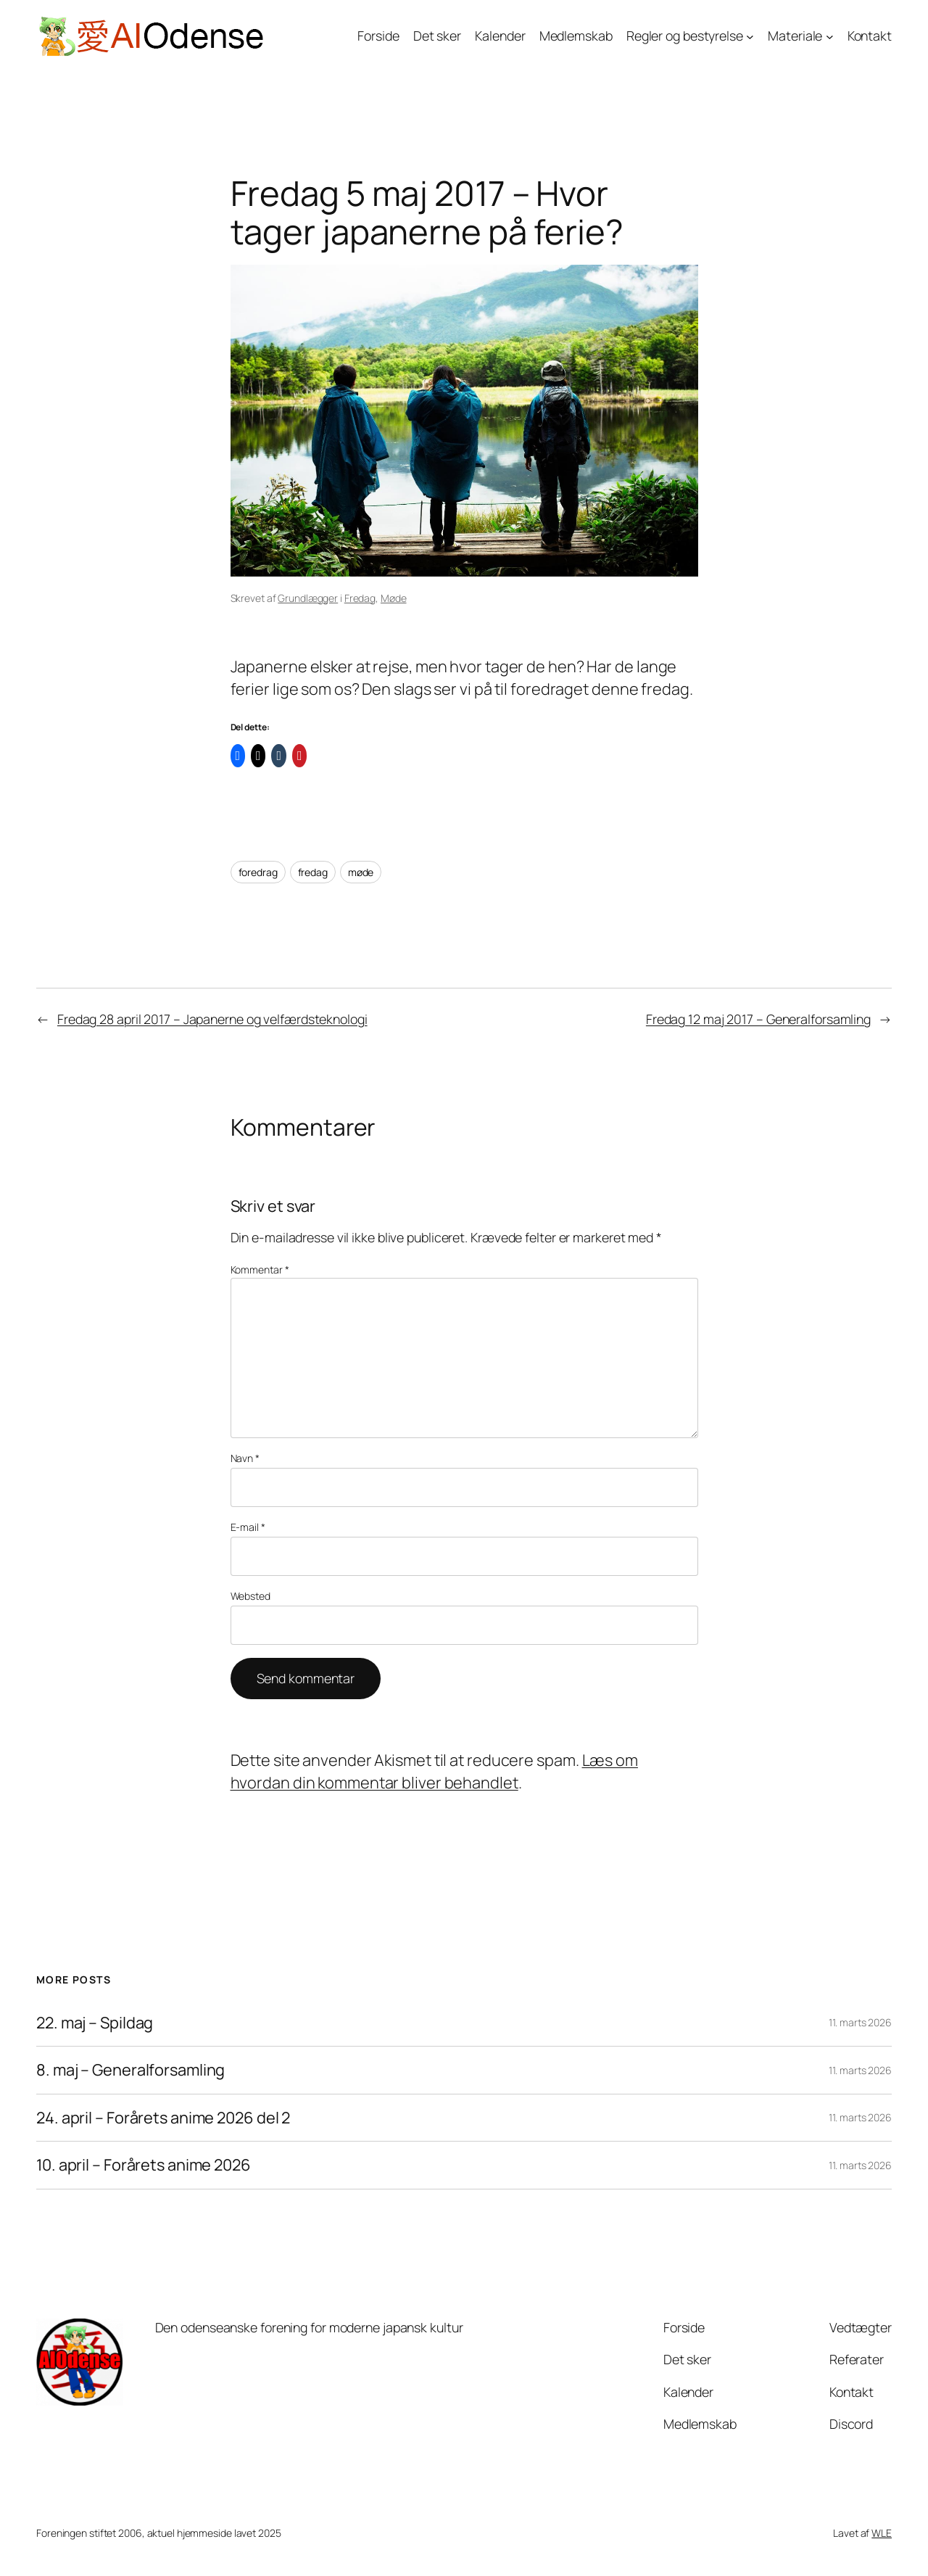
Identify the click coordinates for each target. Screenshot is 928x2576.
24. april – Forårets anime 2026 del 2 (163, 2117)
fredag (313, 872)
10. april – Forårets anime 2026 (143, 2165)
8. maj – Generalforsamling (130, 2069)
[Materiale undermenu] (830, 37)
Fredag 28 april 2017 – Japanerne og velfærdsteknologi (212, 1019)
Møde (394, 598)
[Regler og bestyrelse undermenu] (750, 37)
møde (361, 872)
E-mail (248, 1527)
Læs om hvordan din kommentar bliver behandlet (434, 1771)
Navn (245, 1458)
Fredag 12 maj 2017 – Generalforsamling (758, 1019)
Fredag (360, 598)
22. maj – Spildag (94, 2022)
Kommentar (260, 1269)
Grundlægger (308, 598)
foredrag (258, 872)
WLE (881, 2533)
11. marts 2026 (860, 2022)
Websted (250, 1596)
